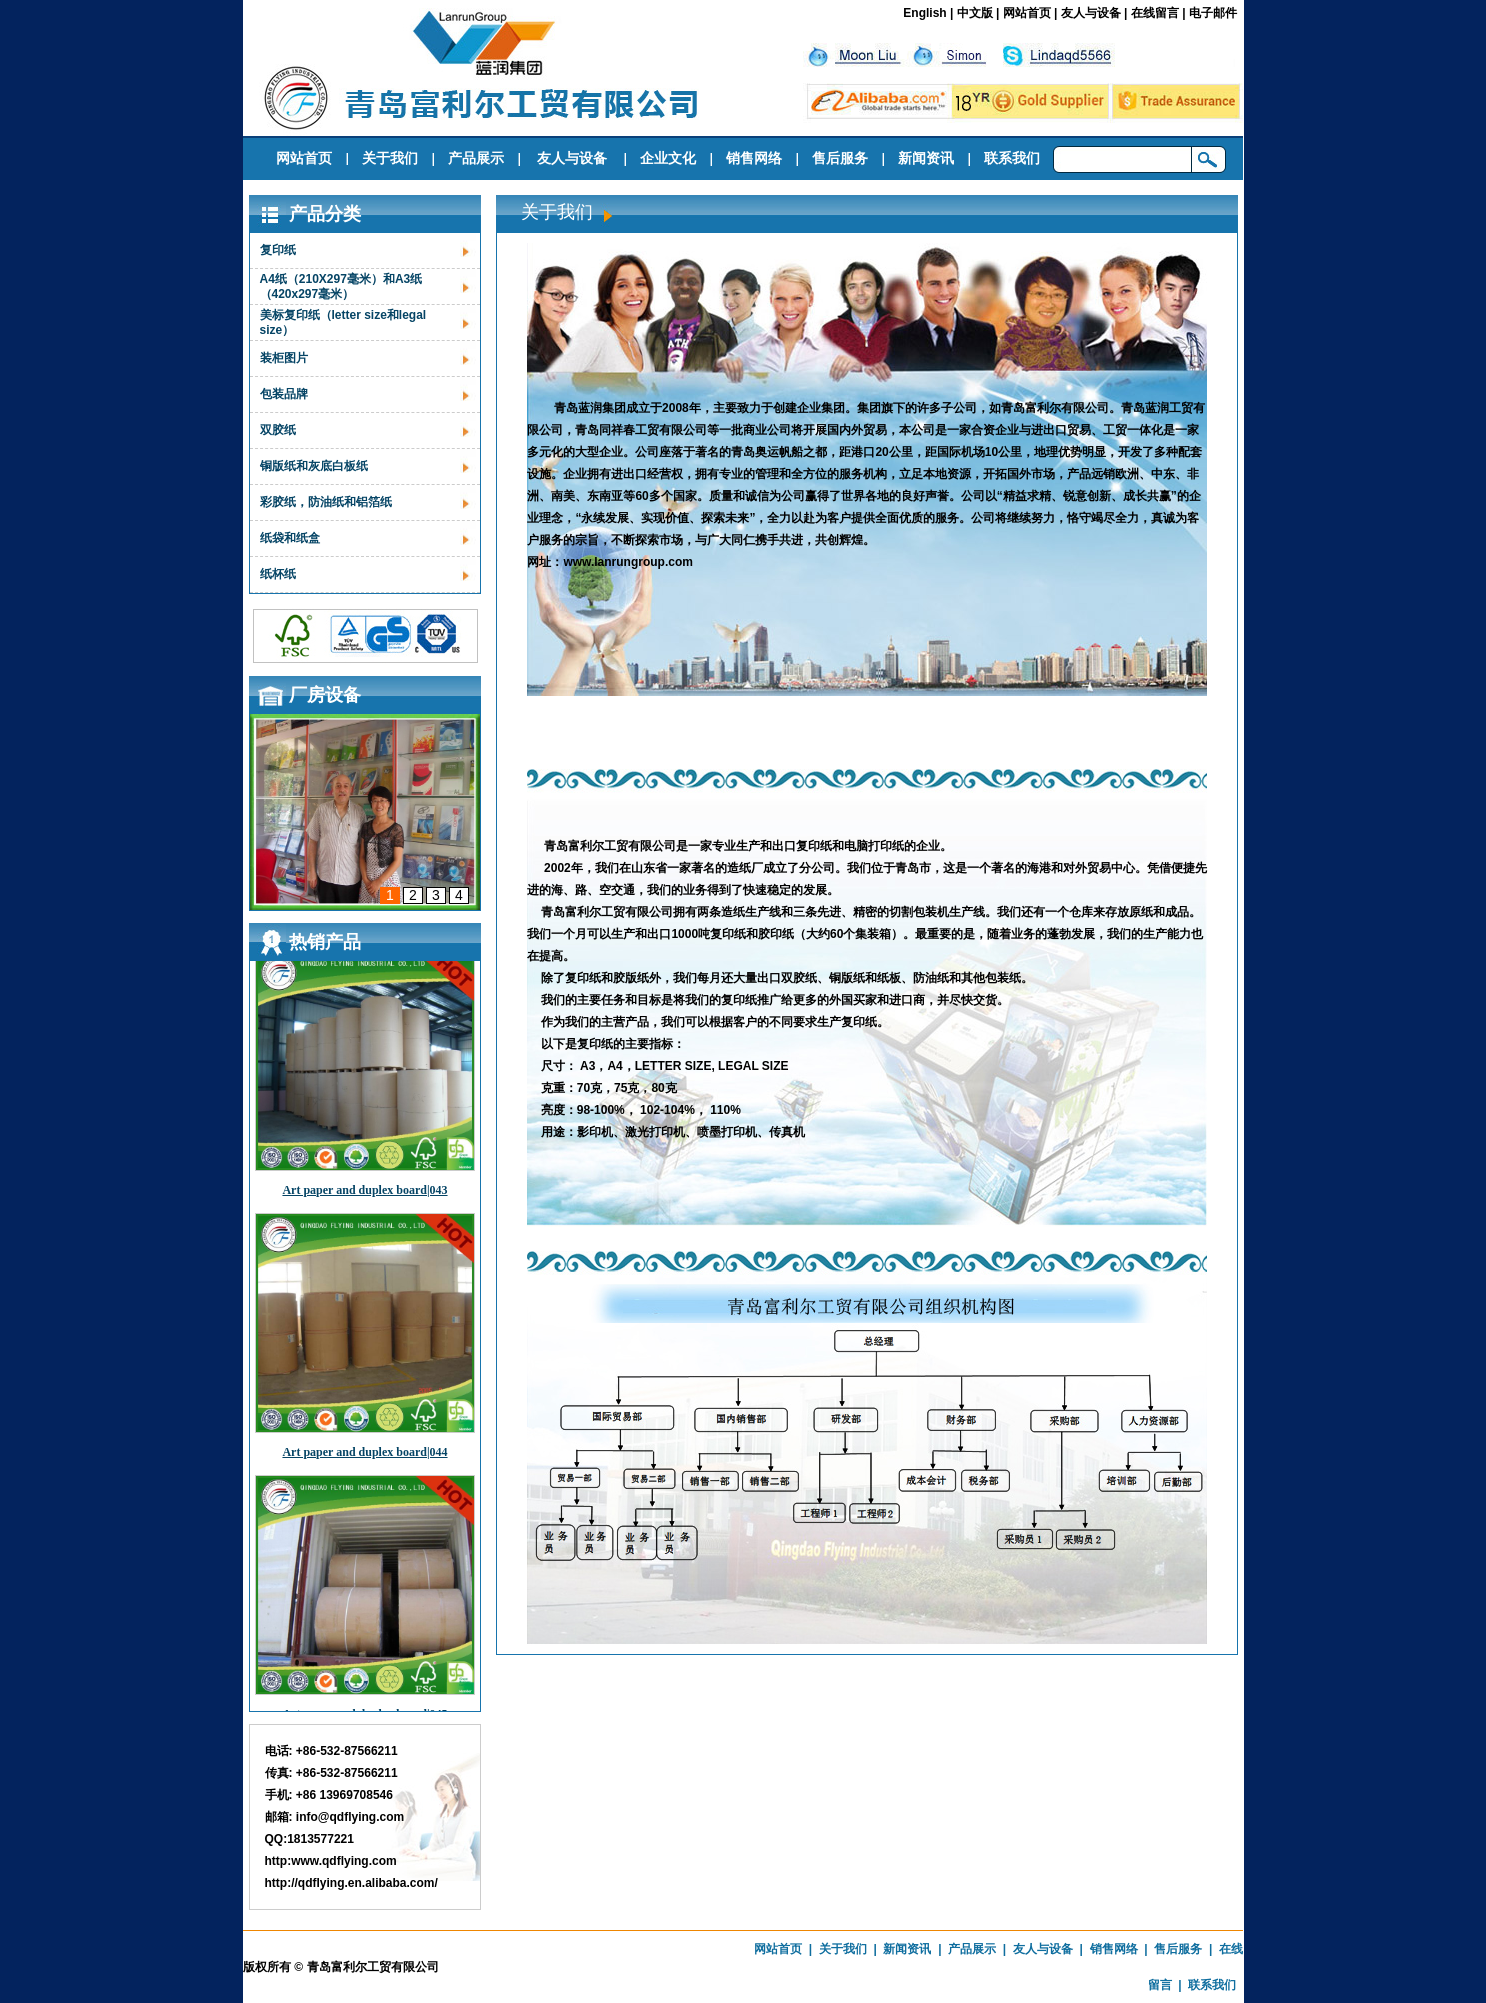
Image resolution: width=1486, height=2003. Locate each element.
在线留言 (1155, 13)
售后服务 (840, 158)
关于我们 (390, 158)
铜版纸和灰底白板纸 (314, 466)
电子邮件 (1213, 13)
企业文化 (668, 158)
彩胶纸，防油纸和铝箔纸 (326, 502)
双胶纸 (278, 430)
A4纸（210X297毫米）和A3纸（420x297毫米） (341, 286)
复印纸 (278, 250)
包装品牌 (284, 394)
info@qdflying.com (350, 1817)
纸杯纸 (278, 574)
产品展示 (476, 158)
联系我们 (1012, 158)
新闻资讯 (926, 158)
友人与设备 (1091, 13)
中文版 (975, 13)
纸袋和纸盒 (290, 538)
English (924, 13)
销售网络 (754, 158)
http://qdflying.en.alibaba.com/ (351, 1883)
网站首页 (1027, 13)
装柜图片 (284, 358)
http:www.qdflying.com (331, 1861)
